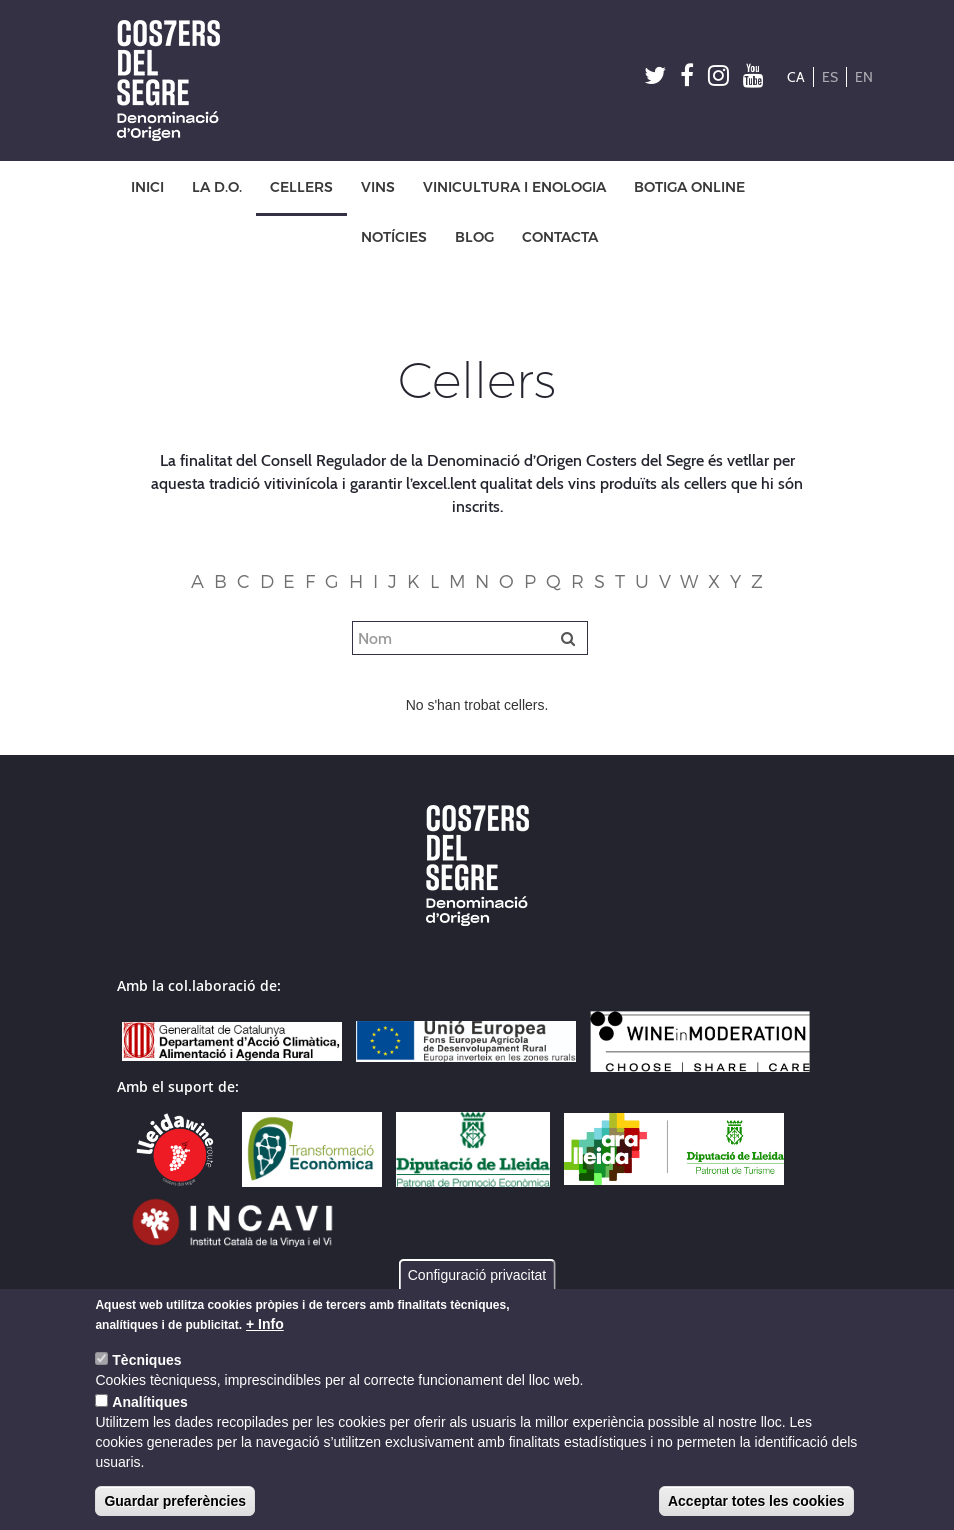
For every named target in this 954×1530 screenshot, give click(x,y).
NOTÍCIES (394, 237)
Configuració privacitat (477, 1275)
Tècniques (146, 1360)
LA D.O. (217, 187)
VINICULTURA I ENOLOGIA (514, 187)
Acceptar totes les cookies (756, 1501)
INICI (147, 187)
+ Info (265, 1324)
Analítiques (149, 1402)
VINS (378, 187)
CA (796, 77)
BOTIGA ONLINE (689, 187)
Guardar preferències (175, 1501)
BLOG (474, 237)
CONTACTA (560, 237)
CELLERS (301, 187)
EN (864, 77)
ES (830, 77)
